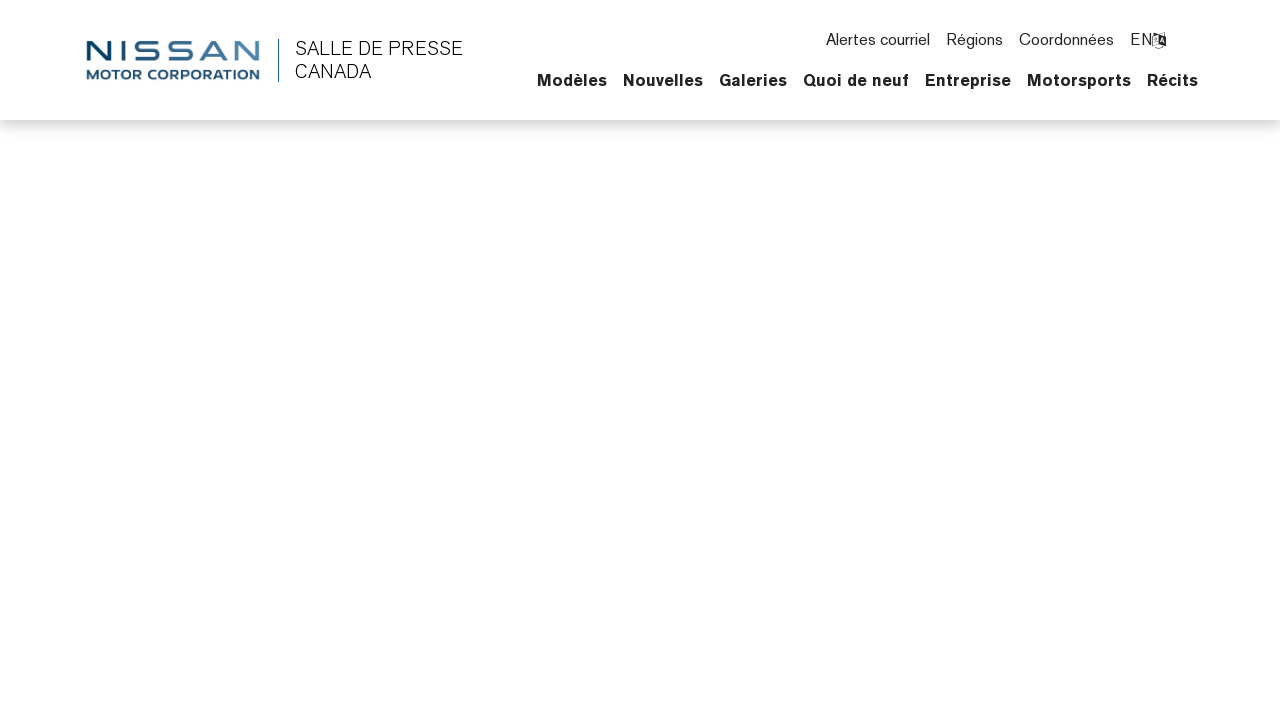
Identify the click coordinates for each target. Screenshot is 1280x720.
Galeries (753, 80)
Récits (1172, 80)
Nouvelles (663, 80)
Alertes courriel (878, 39)
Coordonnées (1066, 39)
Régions (974, 39)
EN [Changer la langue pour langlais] (1148, 39)
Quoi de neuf (856, 80)
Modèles (572, 80)
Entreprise (968, 80)
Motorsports (1079, 80)
